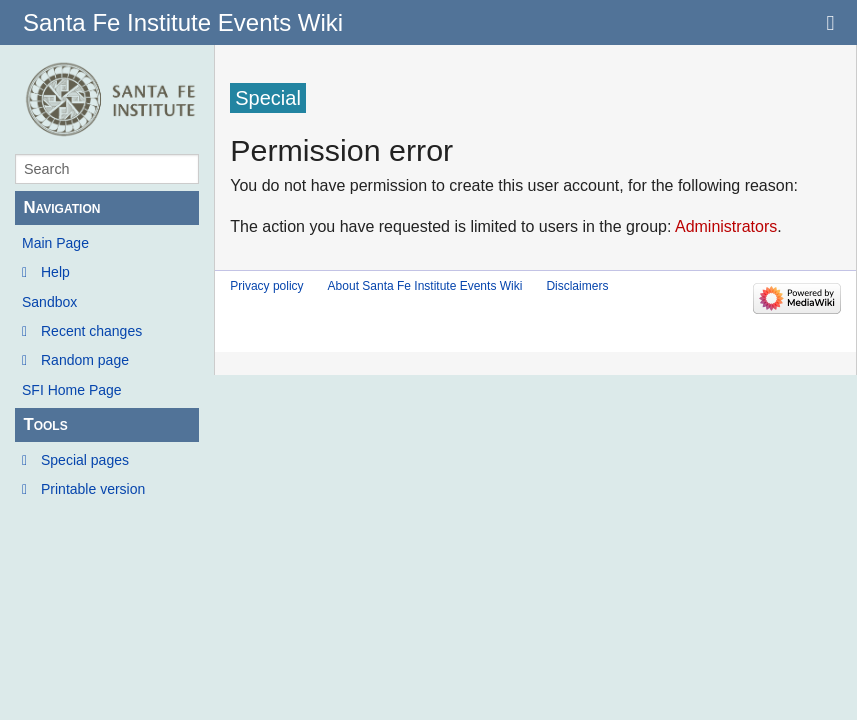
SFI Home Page (72, 390)
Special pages (85, 460)
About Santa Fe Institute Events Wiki (425, 286)
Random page (85, 360)
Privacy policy (266, 286)
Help (55, 272)
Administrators (726, 226)
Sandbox (49, 302)
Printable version (93, 489)
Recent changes (91, 331)
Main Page (55, 243)
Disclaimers (577, 286)
